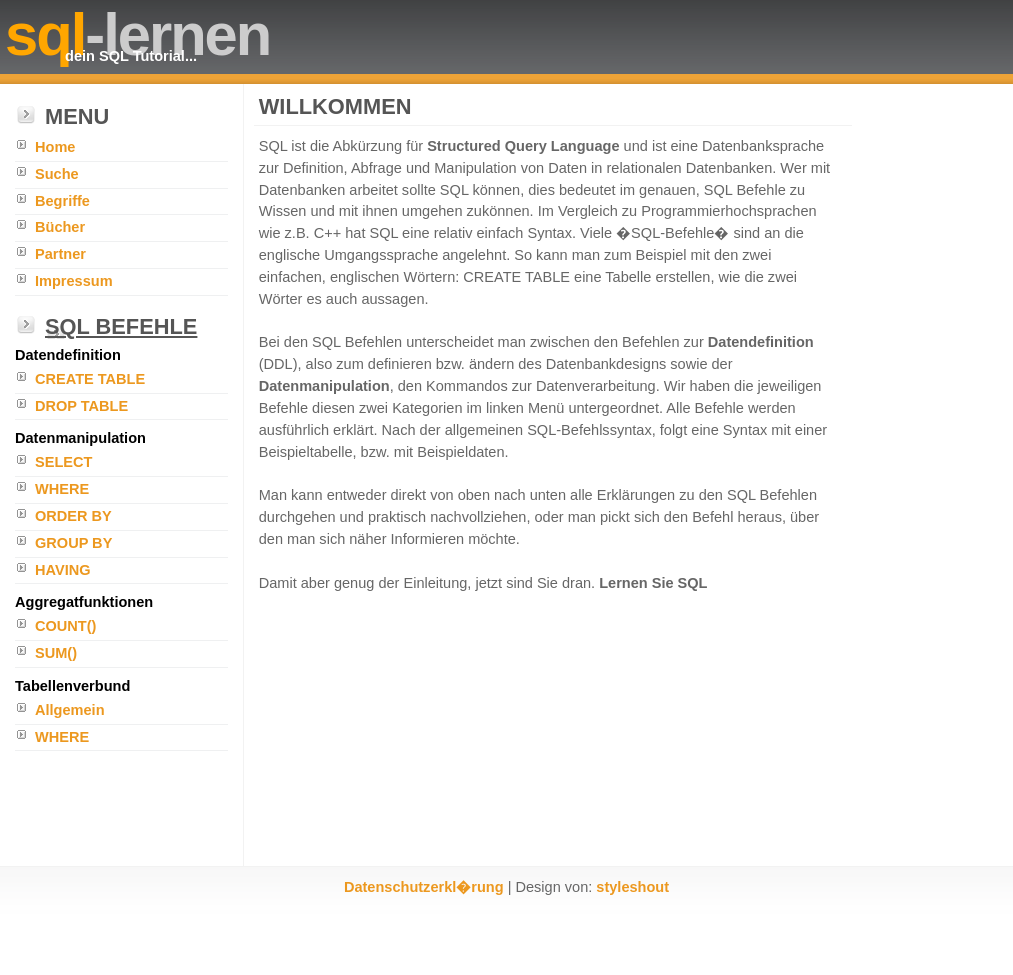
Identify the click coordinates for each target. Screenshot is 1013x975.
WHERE (62, 489)
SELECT (63, 462)
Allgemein (70, 710)
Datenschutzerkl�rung (424, 887)
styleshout (632, 887)
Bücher (60, 227)
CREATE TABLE (90, 379)
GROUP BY (73, 543)
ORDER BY (73, 516)
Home (55, 147)
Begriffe (62, 201)
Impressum (74, 281)
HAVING (63, 570)
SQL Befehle (121, 326)
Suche (57, 174)
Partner (60, 254)
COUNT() (65, 626)
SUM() (56, 653)
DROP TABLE (81, 406)
